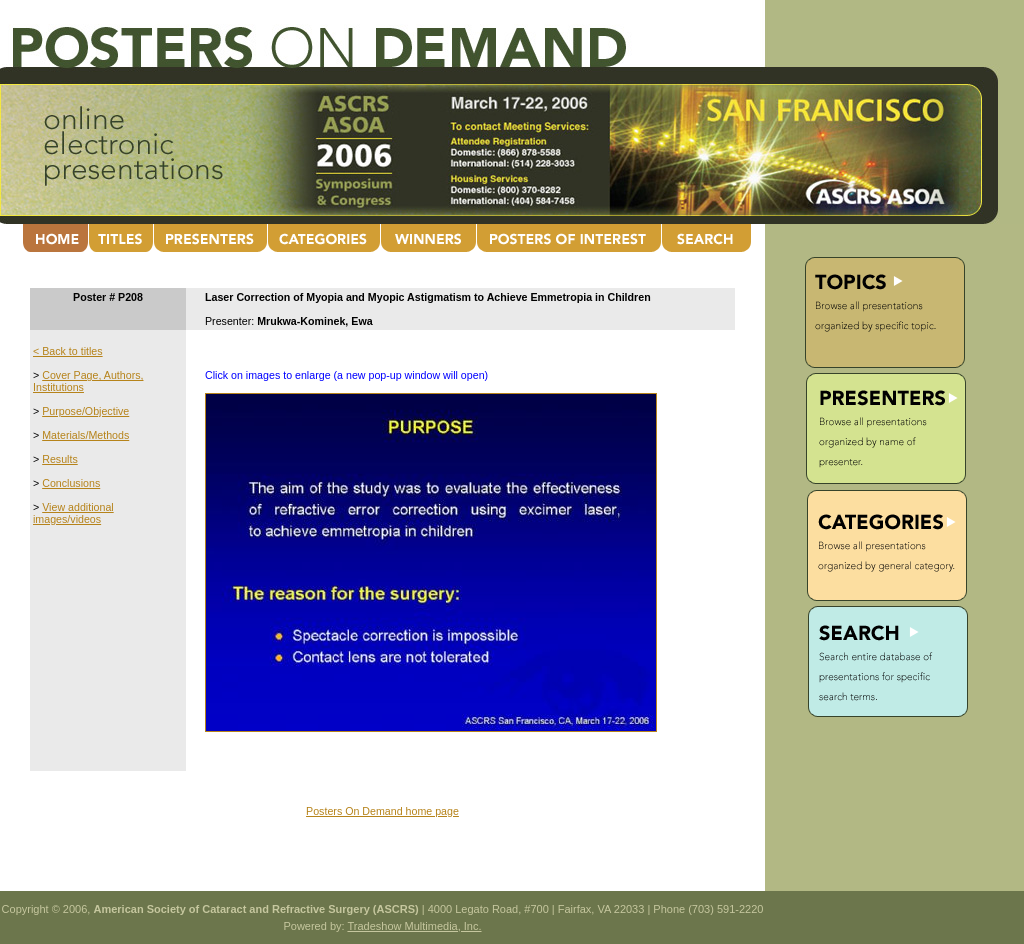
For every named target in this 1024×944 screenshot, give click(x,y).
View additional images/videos (73, 513)
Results (60, 459)
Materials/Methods (85, 435)
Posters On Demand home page (382, 811)
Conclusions (71, 483)
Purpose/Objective (85, 411)
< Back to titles (68, 351)
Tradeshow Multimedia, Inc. (414, 926)
